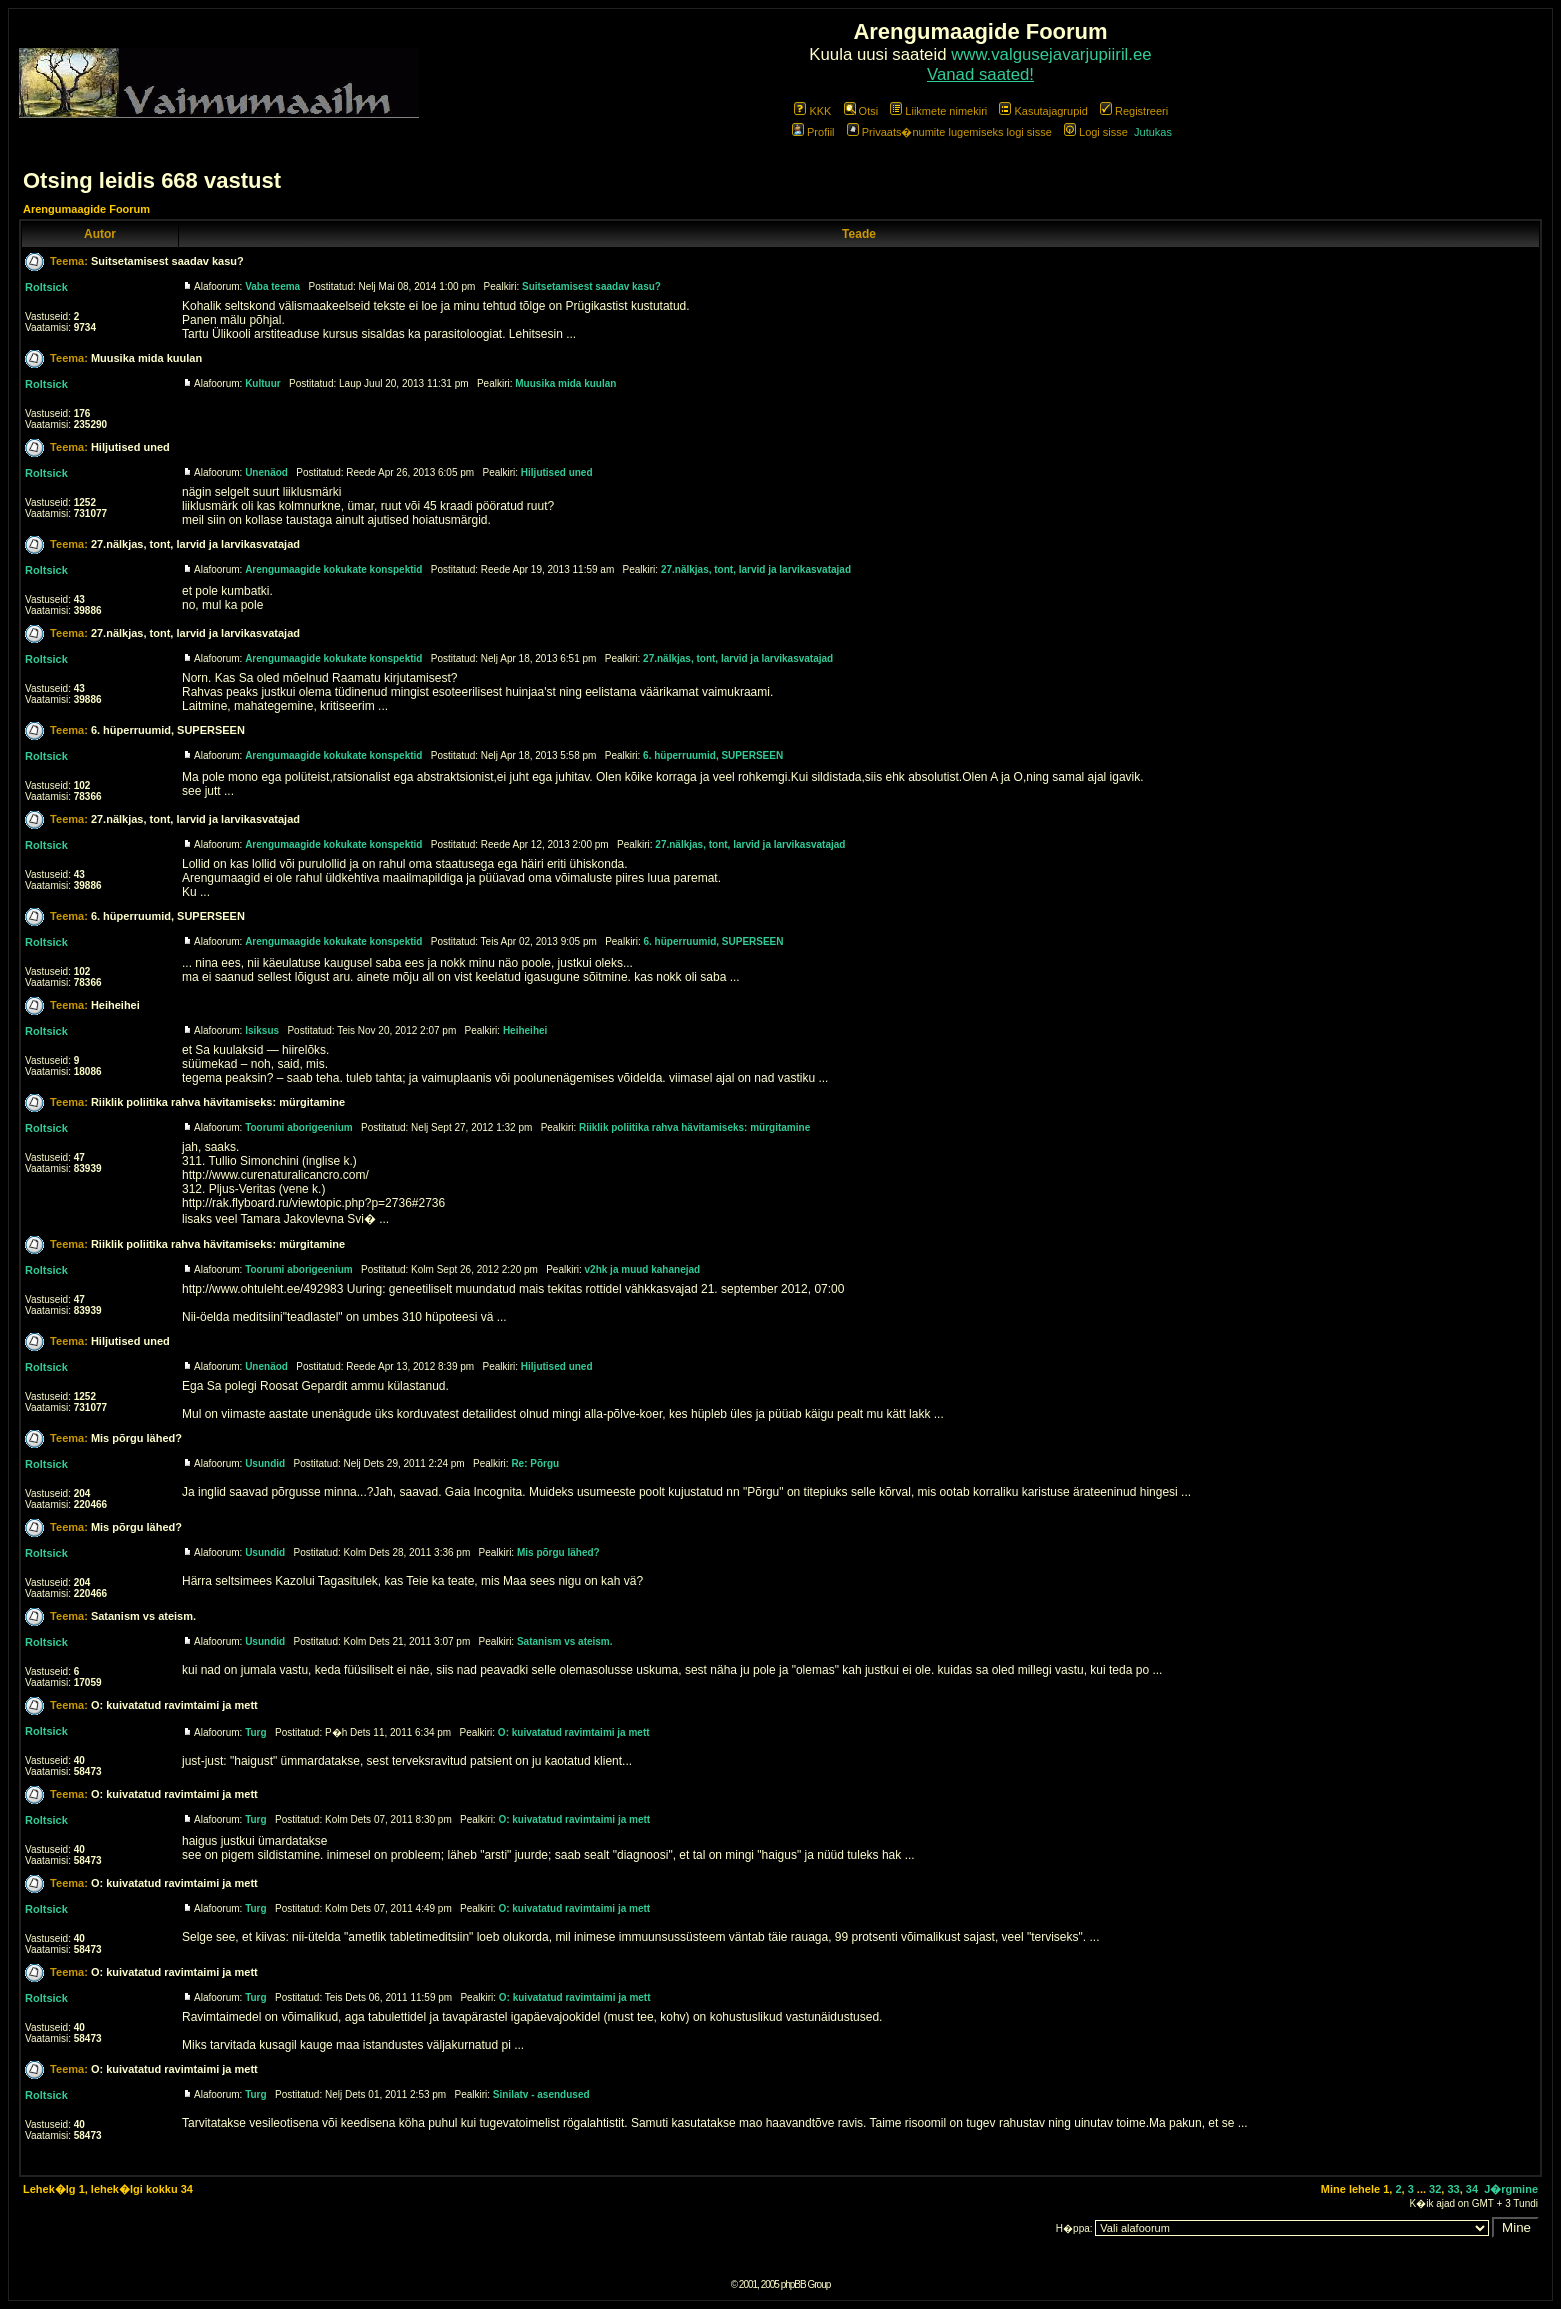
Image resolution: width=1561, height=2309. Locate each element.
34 (1472, 2189)
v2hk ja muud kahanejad (643, 1269)
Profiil (813, 132)
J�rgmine (1511, 2189)
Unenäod (266, 472)
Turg (255, 1732)
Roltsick (46, 287)
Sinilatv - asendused (541, 2094)
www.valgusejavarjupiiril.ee (1051, 54)
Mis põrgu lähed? (136, 1438)
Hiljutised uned (130, 447)
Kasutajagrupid (1043, 111)
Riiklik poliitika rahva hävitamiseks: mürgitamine (218, 1102)
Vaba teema (272, 286)
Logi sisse (1096, 132)
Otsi (861, 111)
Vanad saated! (980, 74)
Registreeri (1134, 111)
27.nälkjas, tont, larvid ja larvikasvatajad (195, 544)
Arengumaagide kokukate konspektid (333, 569)
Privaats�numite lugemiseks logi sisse (949, 132)
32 (1435, 2189)
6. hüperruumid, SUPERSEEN (168, 730)
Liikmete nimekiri (938, 111)
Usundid (265, 1463)
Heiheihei (115, 1005)
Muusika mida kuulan (146, 358)
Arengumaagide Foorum (86, 209)
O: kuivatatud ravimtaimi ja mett (174, 1705)
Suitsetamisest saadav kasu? (167, 261)
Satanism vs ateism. (143, 1616)
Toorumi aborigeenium (299, 1127)
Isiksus (262, 1030)
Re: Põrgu (535, 1463)
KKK (812, 111)
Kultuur (263, 383)
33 (1453, 2189)
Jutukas (1153, 132)
